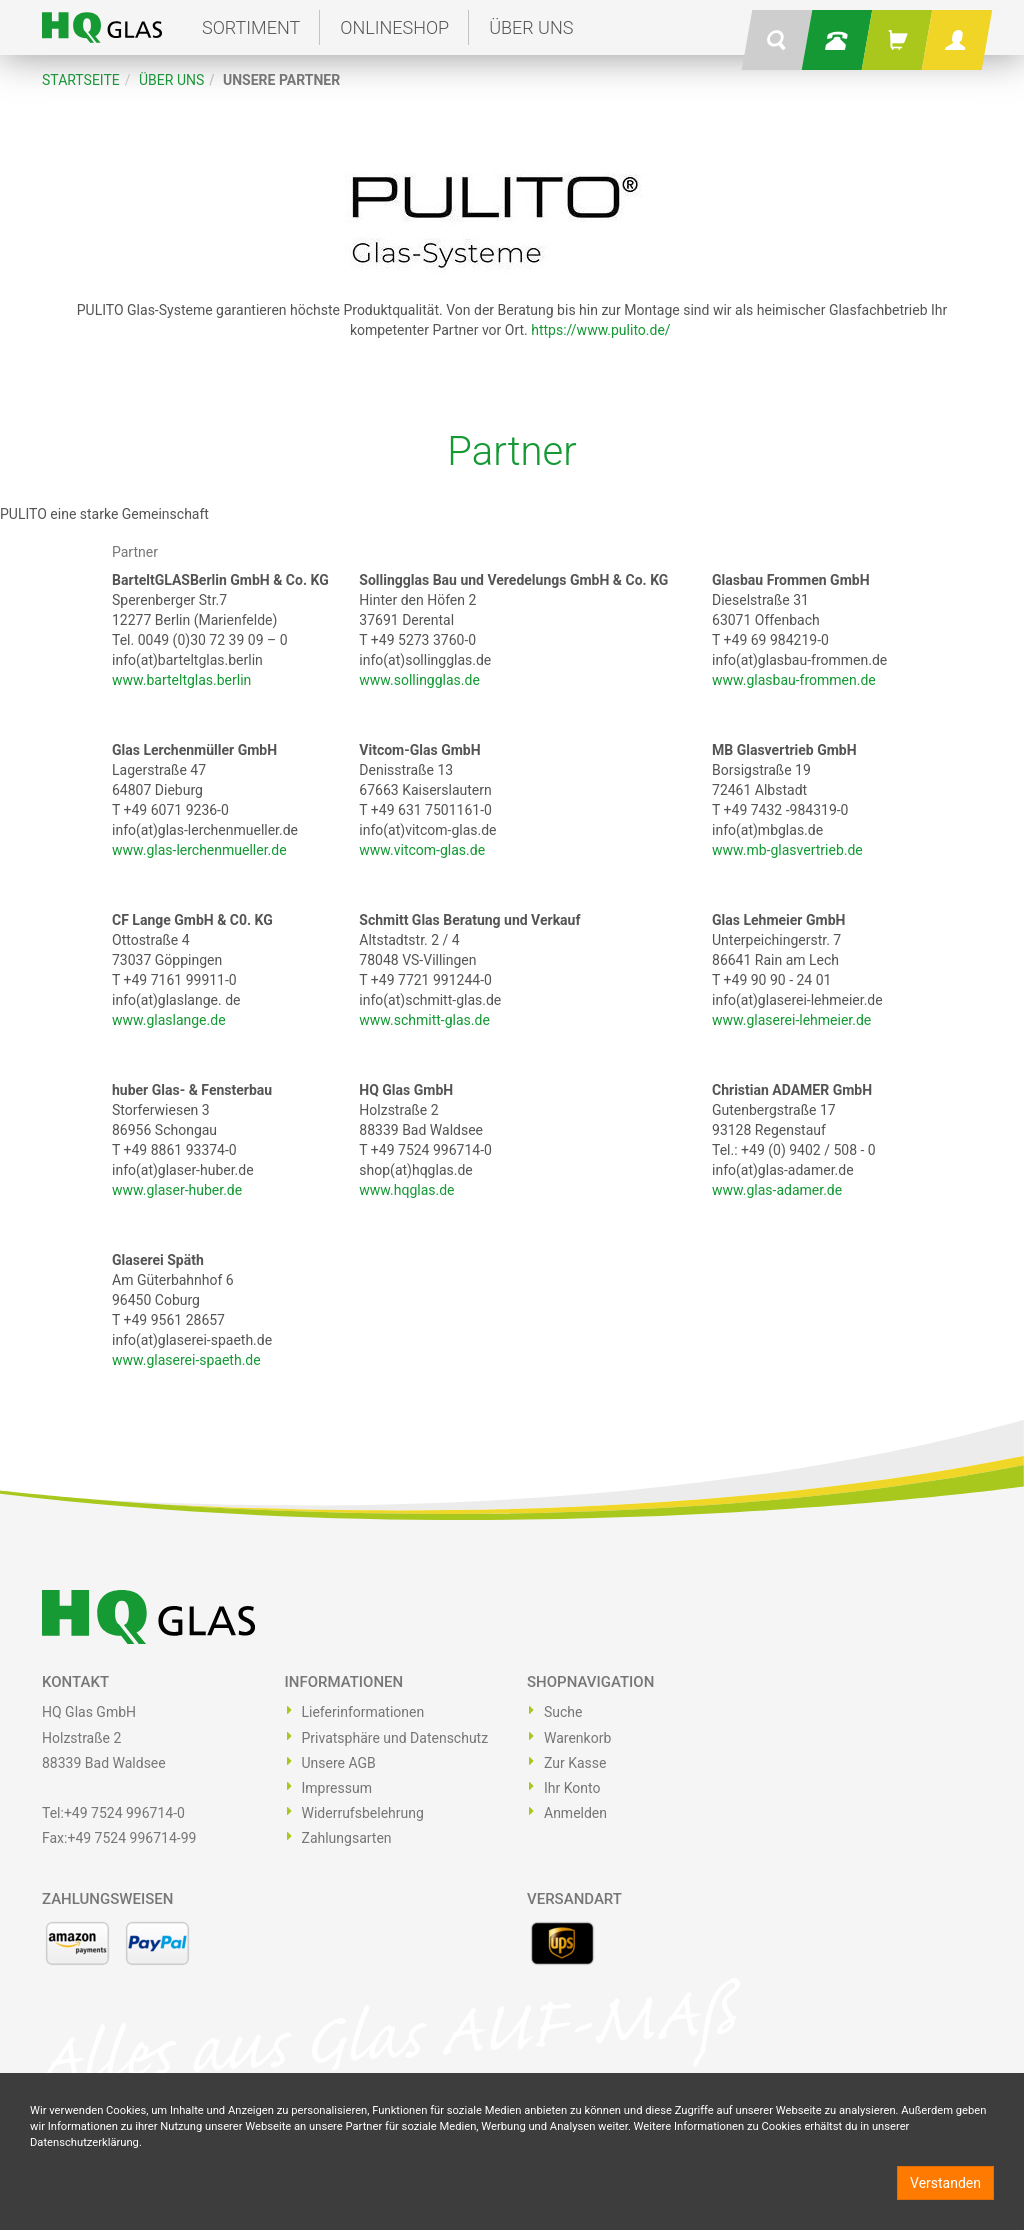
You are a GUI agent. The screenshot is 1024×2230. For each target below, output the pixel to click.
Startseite (81, 80)
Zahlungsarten (347, 1838)
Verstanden (945, 2183)
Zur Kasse (575, 1763)
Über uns (531, 27)
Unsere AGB (339, 1763)
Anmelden (575, 1813)
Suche (563, 1712)
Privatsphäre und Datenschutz (395, 1738)
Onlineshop (394, 27)
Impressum (337, 1788)
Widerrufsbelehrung (363, 1813)
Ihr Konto (572, 1788)
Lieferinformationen (363, 1712)
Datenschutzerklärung (84, 2142)
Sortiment (251, 27)
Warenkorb (577, 1738)
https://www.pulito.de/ (600, 330)
